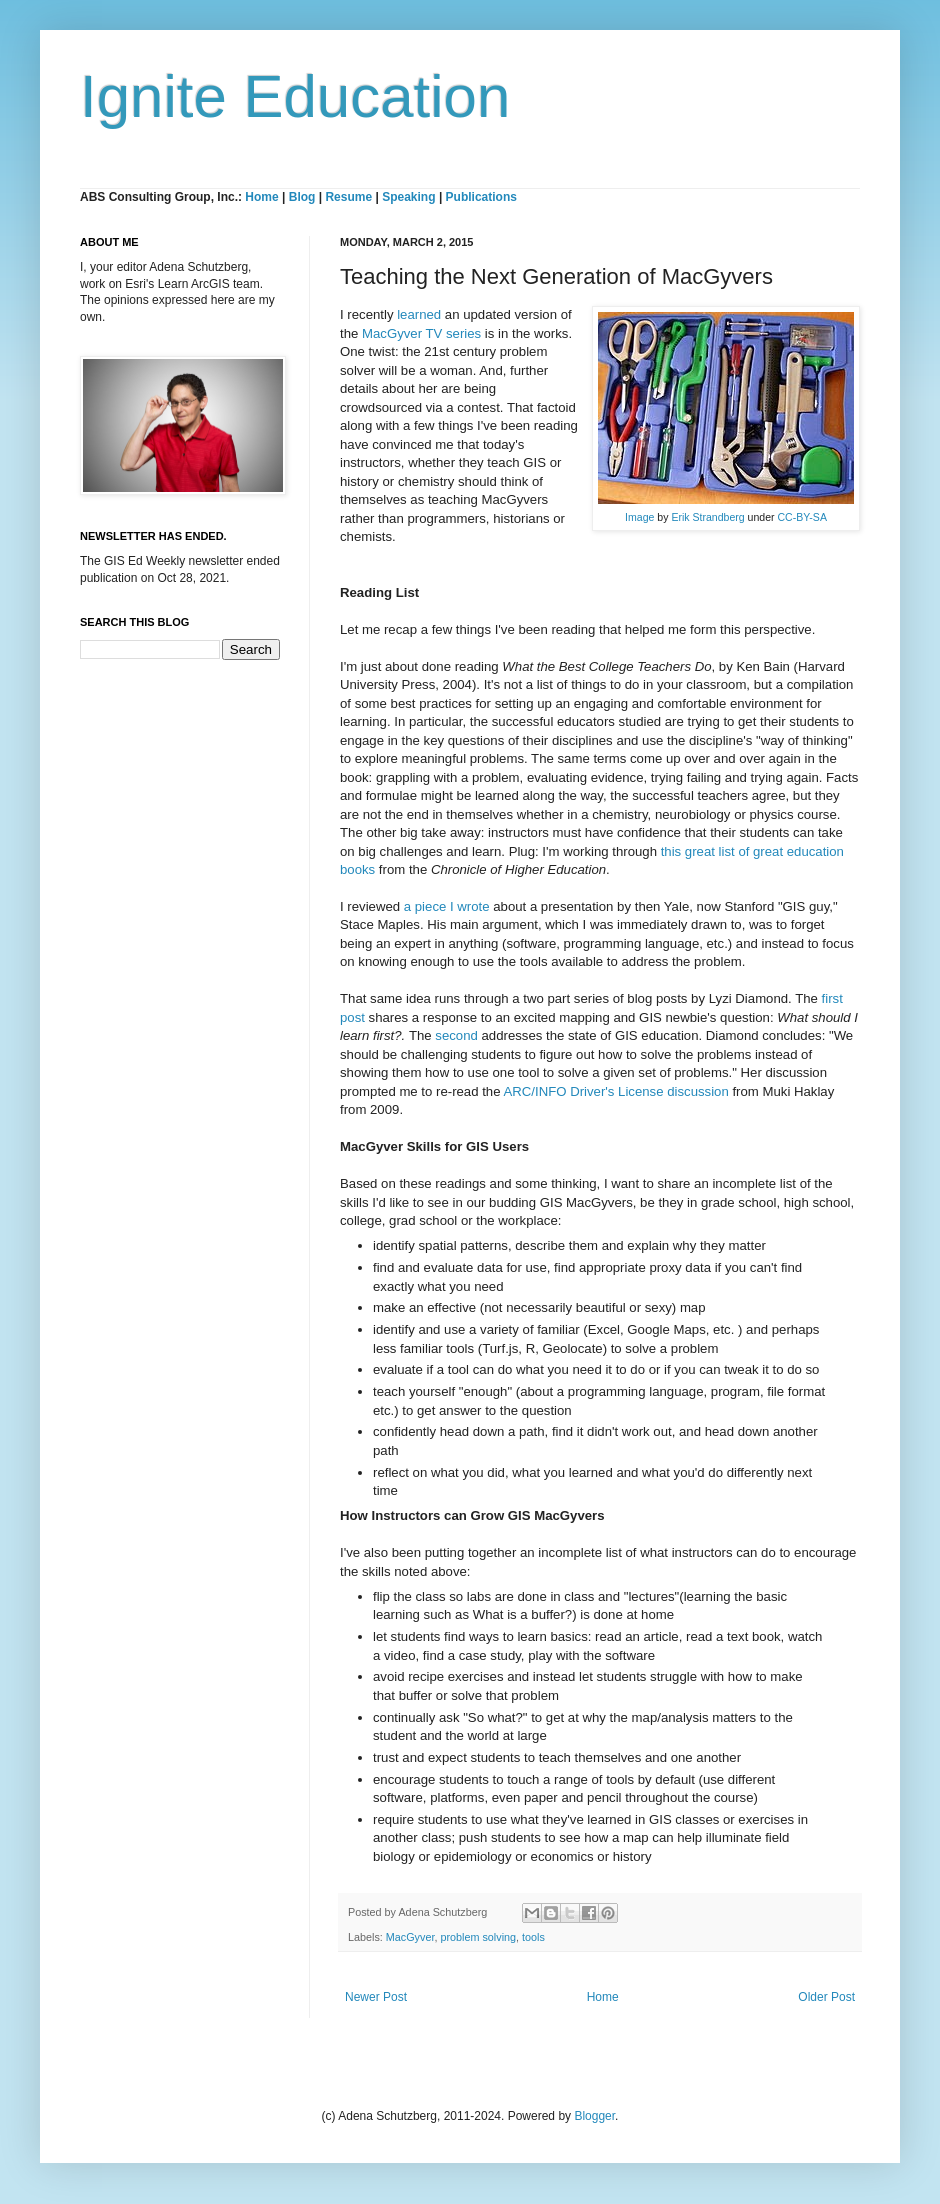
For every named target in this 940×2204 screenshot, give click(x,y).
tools (533, 1937)
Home (261, 197)
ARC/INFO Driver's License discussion (615, 1091)
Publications (481, 197)
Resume (350, 197)
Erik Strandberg (707, 517)
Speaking (408, 197)
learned (419, 314)
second (456, 1035)
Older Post (826, 1997)
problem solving (478, 1937)
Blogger (594, 2116)
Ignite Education (295, 96)
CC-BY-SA (802, 517)
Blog (302, 197)
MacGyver (410, 1937)
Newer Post (376, 1997)
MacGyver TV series (421, 333)
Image (639, 517)
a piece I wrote (447, 906)
